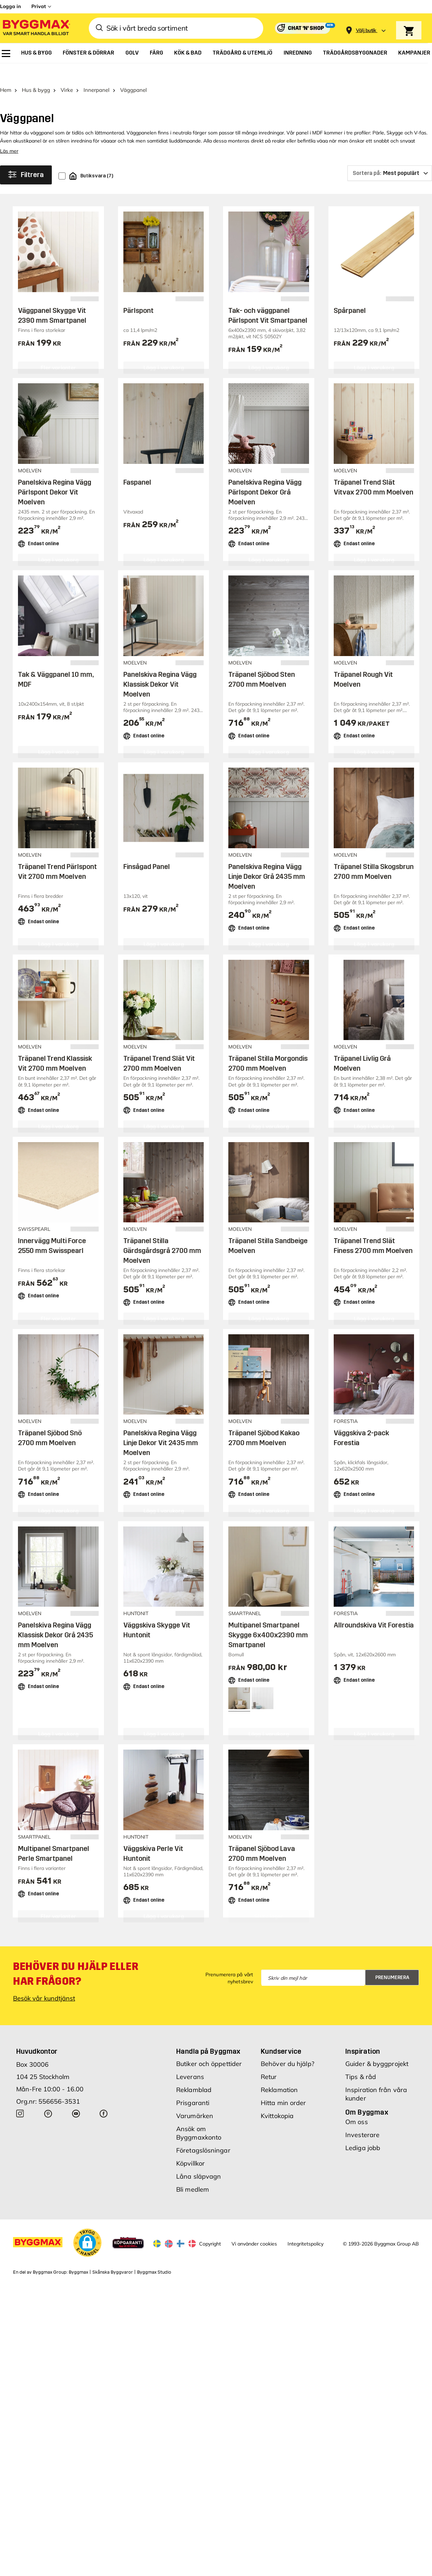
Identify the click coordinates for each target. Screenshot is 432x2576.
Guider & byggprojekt (376, 2046)
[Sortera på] (389, 156)
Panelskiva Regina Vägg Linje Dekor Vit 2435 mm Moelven (160, 1425)
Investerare (362, 2118)
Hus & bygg (36, 72)
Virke (67, 72)
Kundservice (281, 2034)
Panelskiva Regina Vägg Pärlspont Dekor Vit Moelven (54, 474)
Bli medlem (192, 2172)
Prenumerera (392, 1960)
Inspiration (362, 2034)
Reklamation (279, 2072)
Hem (5, 72)
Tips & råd (360, 2059)
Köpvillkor (190, 2146)
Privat (38, 6)
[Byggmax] (36, 28)
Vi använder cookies (254, 2226)
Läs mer (9, 134)
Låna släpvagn (198, 2159)
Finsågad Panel (146, 849)
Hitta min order (283, 2085)
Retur (269, 2059)
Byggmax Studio (154, 2254)
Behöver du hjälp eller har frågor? (75, 1956)
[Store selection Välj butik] (366, 30)
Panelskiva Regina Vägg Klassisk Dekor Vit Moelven (160, 667)
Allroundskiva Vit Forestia (374, 1607)
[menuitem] (6, 53)
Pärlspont (138, 293)
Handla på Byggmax (208, 2034)
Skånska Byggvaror (112, 2254)
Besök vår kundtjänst (44, 1981)
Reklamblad (193, 2072)
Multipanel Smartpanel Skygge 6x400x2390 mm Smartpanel (268, 1617)
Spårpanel (350, 293)
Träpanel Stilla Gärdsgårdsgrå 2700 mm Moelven (162, 1233)
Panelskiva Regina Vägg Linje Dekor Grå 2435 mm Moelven (266, 859)
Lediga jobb (362, 2131)
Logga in (10, 6)
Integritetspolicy (305, 2226)
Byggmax (78, 2254)
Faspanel (137, 464)
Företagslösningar (203, 2133)
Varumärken (194, 2099)
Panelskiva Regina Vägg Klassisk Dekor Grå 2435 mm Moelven (55, 1617)
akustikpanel (27, 123)
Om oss (356, 2105)
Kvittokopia (277, 2099)
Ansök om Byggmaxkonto (198, 2116)
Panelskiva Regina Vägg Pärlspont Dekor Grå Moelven (265, 474)
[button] (87, 2225)
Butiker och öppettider (209, 2046)
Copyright (210, 2226)
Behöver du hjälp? (287, 2046)
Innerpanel (97, 72)
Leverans (190, 2059)
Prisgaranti (192, 2085)
